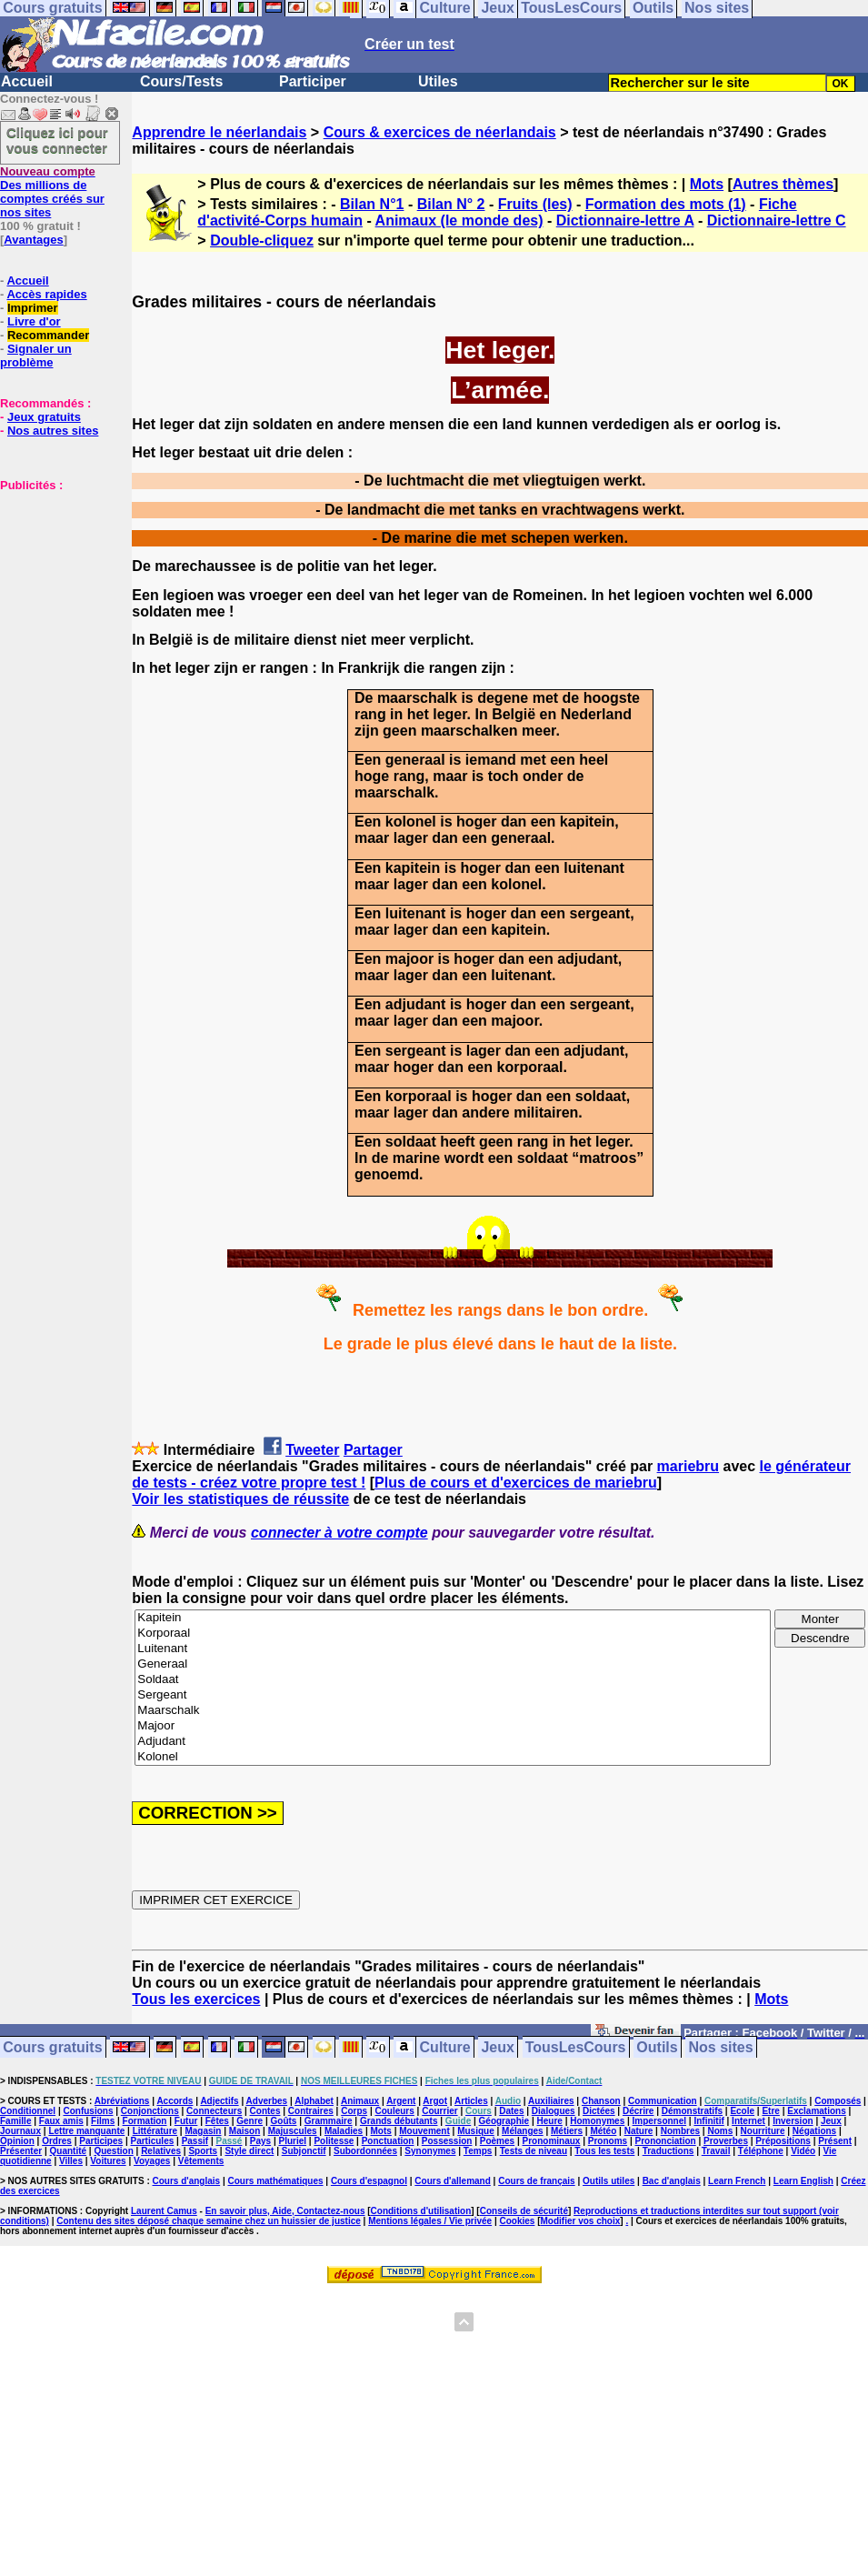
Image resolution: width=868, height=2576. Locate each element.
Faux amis (61, 2121)
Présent (835, 2141)
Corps (354, 2111)
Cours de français (536, 2181)
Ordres (57, 2141)
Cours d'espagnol (369, 2181)
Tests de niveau (533, 2151)
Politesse (334, 2141)
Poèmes (497, 2141)
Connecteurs (214, 2111)
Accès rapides (46, 294)
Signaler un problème (36, 355)
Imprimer (32, 308)
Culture (445, 2047)
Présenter (21, 2151)
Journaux (20, 2131)
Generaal (452, 1664)
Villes (71, 2161)
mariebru (688, 1466)
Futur (186, 2121)
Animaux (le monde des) (459, 220)
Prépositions (783, 2141)
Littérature (155, 2131)
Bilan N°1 (372, 204)
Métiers (567, 2131)
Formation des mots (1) (665, 204)
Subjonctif (304, 2151)
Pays (260, 2141)
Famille (15, 2121)
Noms (720, 2131)
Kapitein (452, 1618)
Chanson (601, 2101)
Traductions (668, 2151)
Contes (265, 2111)
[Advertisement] (54, 583)
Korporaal (452, 1633)
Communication (662, 2101)
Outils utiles (608, 2181)
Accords (174, 2101)
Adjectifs (219, 2101)
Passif (195, 2141)
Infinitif (708, 2121)
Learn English (803, 2181)
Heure (550, 2121)
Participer (312, 81)
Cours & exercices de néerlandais (440, 132)
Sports (202, 2151)
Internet (748, 2121)
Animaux (360, 2101)
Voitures (107, 2161)
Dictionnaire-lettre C (776, 220)
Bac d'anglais (672, 2181)
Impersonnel (659, 2121)
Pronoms (607, 2141)
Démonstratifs (692, 2111)
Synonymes (429, 2151)
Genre (249, 2121)
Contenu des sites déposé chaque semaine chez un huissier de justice (208, 2221)
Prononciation (664, 2141)
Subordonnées (365, 2151)
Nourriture (763, 2131)
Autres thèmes (783, 184)
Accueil (27, 81)
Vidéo (803, 2151)
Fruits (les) (535, 204)
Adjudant (452, 1741)
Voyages (152, 2161)
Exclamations (816, 2111)
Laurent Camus (164, 2211)
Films (103, 2121)
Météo (603, 2131)
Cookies (517, 2221)
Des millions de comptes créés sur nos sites (52, 192)
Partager (373, 1450)
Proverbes (725, 2141)
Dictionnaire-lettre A (625, 220)
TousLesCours (575, 2047)
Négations (814, 2131)
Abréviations (122, 2101)
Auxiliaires (551, 2101)
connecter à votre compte (339, 1532)
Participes (101, 2141)
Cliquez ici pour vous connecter (57, 140)
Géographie (504, 2121)
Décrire (638, 2111)
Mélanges (523, 2131)
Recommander (48, 335)
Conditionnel (27, 2111)
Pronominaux (552, 2141)
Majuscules (292, 2131)
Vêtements (201, 2161)
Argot (435, 2101)
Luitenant (452, 1649)
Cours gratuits (52, 2047)
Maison (244, 2131)
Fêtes (217, 2121)
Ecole (742, 2111)
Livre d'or (34, 321)
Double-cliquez (262, 240)
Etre (770, 2111)
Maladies (343, 2131)
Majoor (452, 1726)
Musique (475, 2131)
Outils (656, 2047)
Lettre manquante (86, 2131)
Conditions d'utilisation (421, 2211)
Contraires (311, 2111)
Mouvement (424, 2131)
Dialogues (553, 2111)
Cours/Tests (181, 81)
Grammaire (328, 2121)
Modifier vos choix (581, 2221)
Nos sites (721, 2047)
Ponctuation (388, 2141)
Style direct (249, 2151)
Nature (638, 2131)
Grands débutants (399, 2121)
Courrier (439, 2111)
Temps (478, 2151)
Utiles (438, 81)
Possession (447, 2141)
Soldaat (452, 1680)
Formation (145, 2121)
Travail (716, 2151)
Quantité (68, 2151)
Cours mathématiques (276, 2181)
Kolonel (452, 1757)
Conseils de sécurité (524, 2211)
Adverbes (267, 2101)
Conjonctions (150, 2111)
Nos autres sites (52, 430)
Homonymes (597, 2121)
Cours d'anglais (187, 2181)
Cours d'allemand (452, 2181)
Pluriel (292, 2141)
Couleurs (394, 2111)
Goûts (284, 2121)
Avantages (33, 239)
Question (113, 2151)
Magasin (203, 2131)
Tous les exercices (196, 1999)
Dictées (599, 2111)
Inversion (793, 2121)
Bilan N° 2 (451, 204)
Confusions (88, 2111)
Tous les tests (604, 2151)
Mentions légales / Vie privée (430, 2221)
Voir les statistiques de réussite (240, 1499)
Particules (152, 2141)
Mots (706, 184)
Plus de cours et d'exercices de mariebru (515, 1482)
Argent (400, 2101)
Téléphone (760, 2151)
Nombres (680, 2131)
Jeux (497, 2047)
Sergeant (452, 1695)
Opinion (17, 2141)
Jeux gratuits (44, 417)
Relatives (161, 2151)
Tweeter (312, 1450)
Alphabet (314, 2101)
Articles (471, 2101)
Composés (837, 2101)
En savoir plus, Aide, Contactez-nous (285, 2211)
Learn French (736, 2181)
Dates (511, 2111)
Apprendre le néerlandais (219, 132)
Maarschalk (452, 1711)
